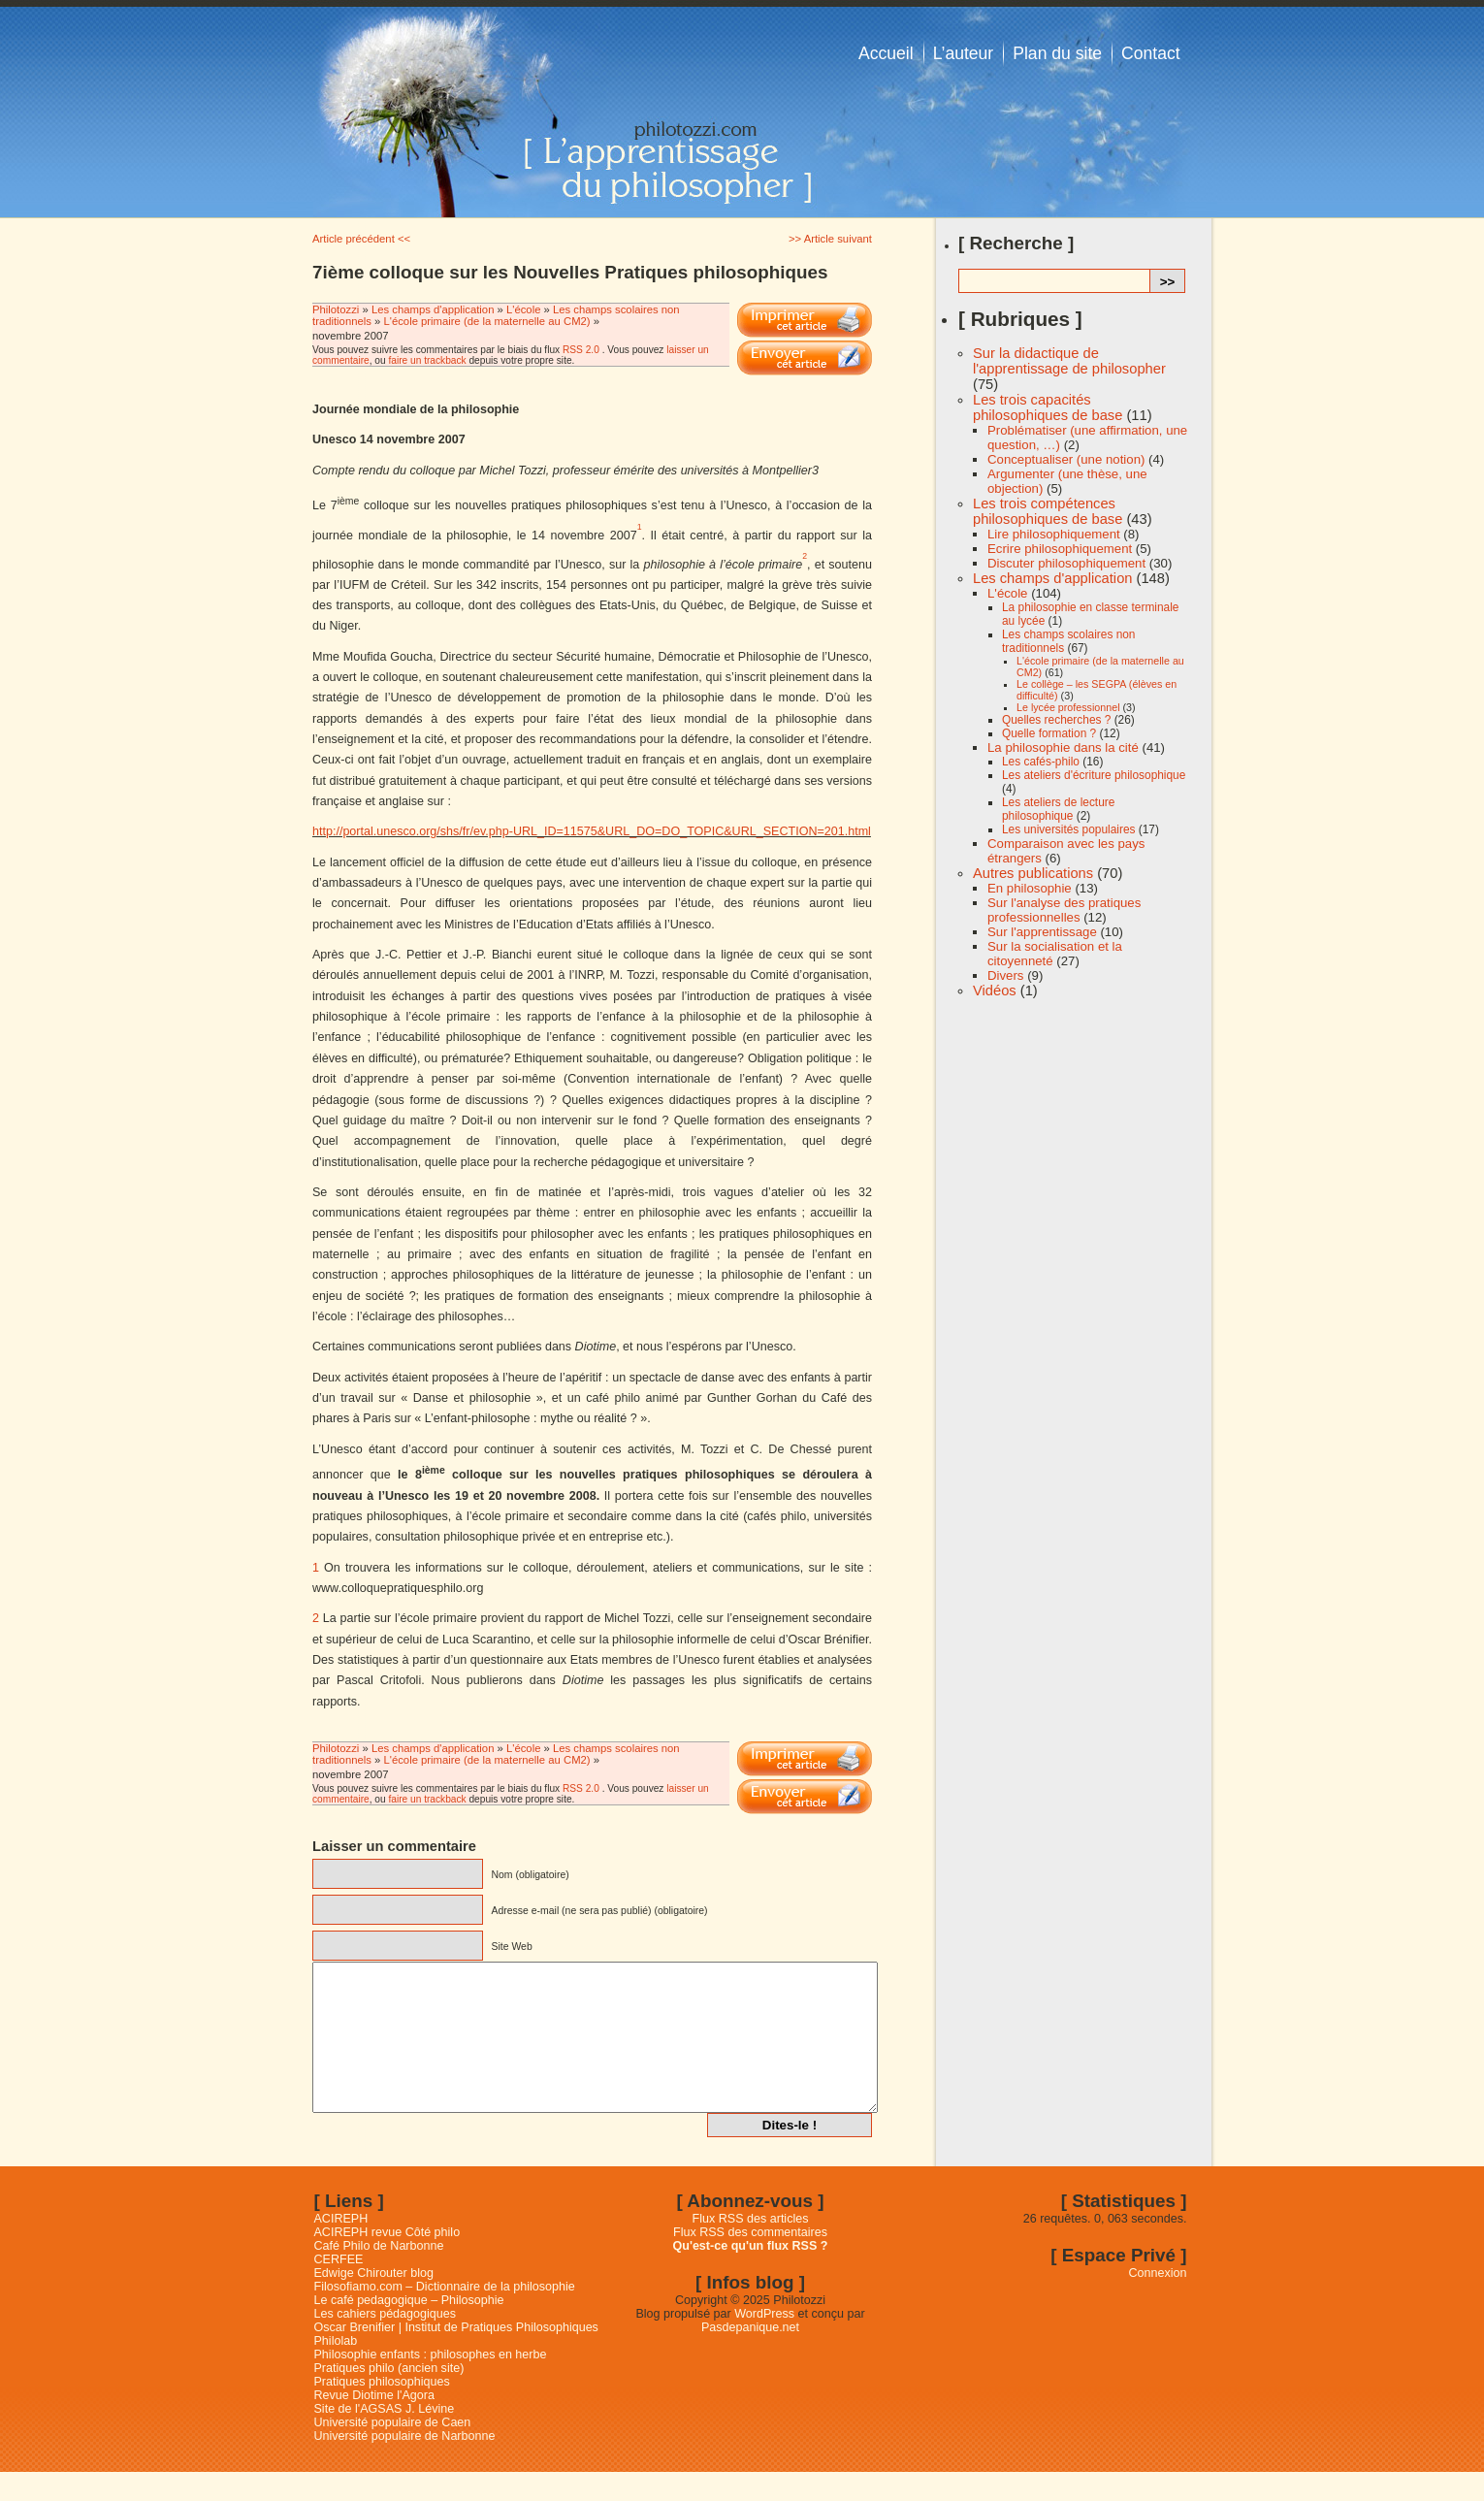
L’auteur (963, 53)
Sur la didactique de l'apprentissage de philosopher (1069, 360)
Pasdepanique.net (750, 2356)
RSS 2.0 (581, 349)
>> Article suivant (830, 238)
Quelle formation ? (1049, 733)
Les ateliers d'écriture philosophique (1093, 775)
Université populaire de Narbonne (405, 2465)
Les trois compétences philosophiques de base (1047, 511)
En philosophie (1029, 888)
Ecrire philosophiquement (1059, 548)
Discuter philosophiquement (1066, 563)
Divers (1005, 975)
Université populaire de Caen (392, 2451)
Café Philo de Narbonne (379, 2275)
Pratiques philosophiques (382, 2411)
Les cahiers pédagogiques (385, 2343)
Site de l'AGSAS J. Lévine (384, 2438)
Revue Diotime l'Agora (374, 2424)
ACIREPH (341, 2248)
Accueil (886, 53)
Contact (1150, 53)
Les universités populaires (1068, 829)
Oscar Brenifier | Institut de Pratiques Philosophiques (456, 2356)
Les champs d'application (433, 309)
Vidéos (994, 990)
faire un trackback (427, 360)
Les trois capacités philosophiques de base (1047, 407)
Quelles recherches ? (1056, 720)
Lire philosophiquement (1053, 534)
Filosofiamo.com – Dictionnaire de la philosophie (444, 2315)
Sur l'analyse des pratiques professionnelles (1064, 910)
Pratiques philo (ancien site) (389, 2397)
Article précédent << (361, 238)
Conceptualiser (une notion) (1066, 459)
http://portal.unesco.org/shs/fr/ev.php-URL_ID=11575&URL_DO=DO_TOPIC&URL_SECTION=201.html (591, 831)
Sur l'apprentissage (1042, 932)
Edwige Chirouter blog (374, 2302)
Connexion (1158, 2302)
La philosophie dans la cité (1063, 747)
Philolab (336, 2370)
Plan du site (1057, 53)
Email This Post (804, 358)
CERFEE (339, 2288)
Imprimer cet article (804, 320)
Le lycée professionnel (1068, 707)
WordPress (764, 2343)
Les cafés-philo (1041, 761)
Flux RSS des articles (751, 2248)
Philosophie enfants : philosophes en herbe (430, 2383)
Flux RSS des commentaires (750, 2261)
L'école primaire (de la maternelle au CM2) (486, 321)
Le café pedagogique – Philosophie (409, 2329)
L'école (523, 309)
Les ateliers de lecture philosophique (1058, 809)
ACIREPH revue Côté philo (387, 2261)
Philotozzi (337, 309)
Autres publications (1033, 873)
